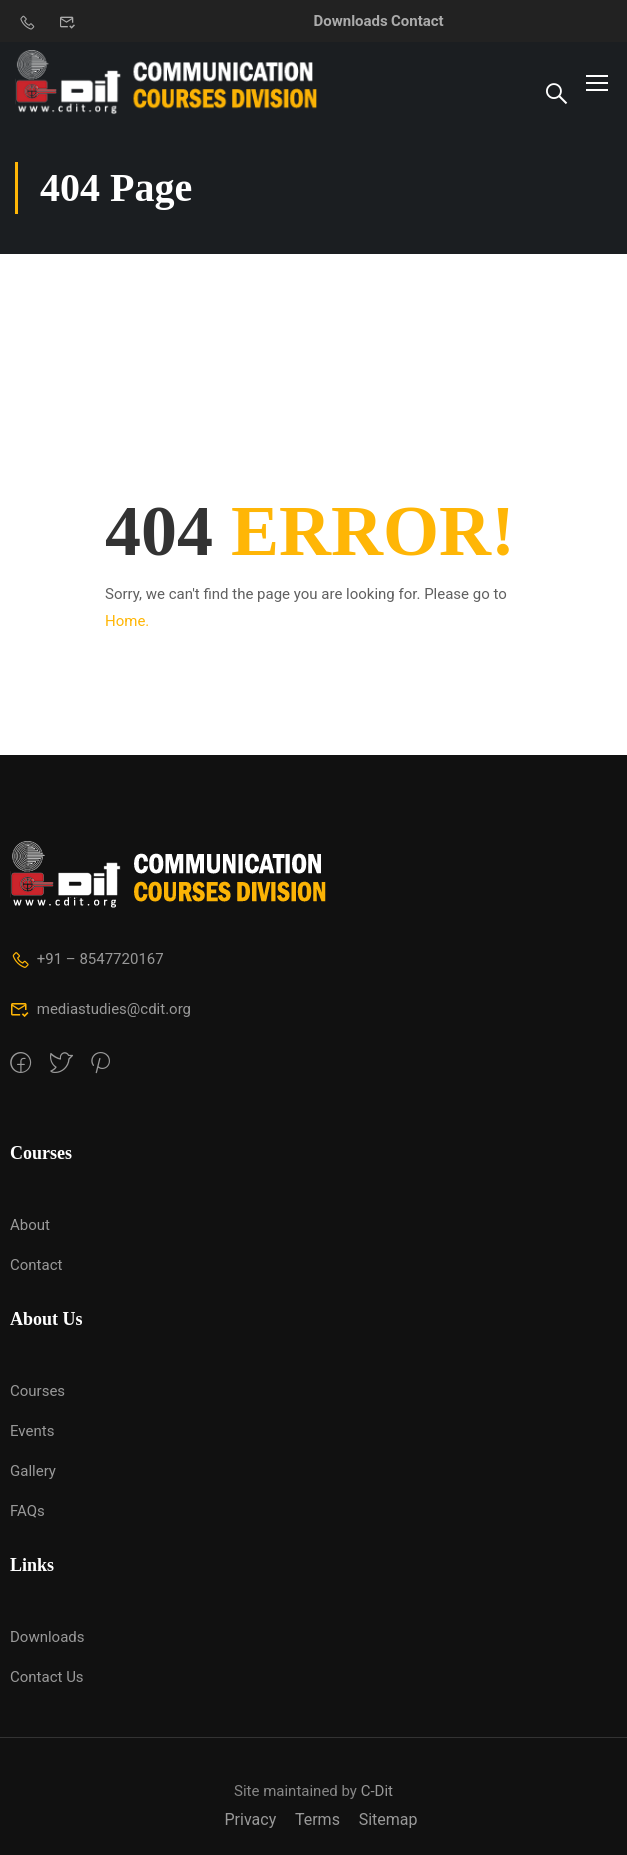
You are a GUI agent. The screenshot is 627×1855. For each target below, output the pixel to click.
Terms (317, 1819)
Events (32, 1431)
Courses (37, 1391)
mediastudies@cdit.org (100, 1009)
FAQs (27, 1511)
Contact (417, 21)
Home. (127, 621)
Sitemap (388, 1819)
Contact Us (47, 1677)
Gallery (33, 1471)
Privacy (251, 1819)
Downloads (351, 21)
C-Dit (377, 1791)
